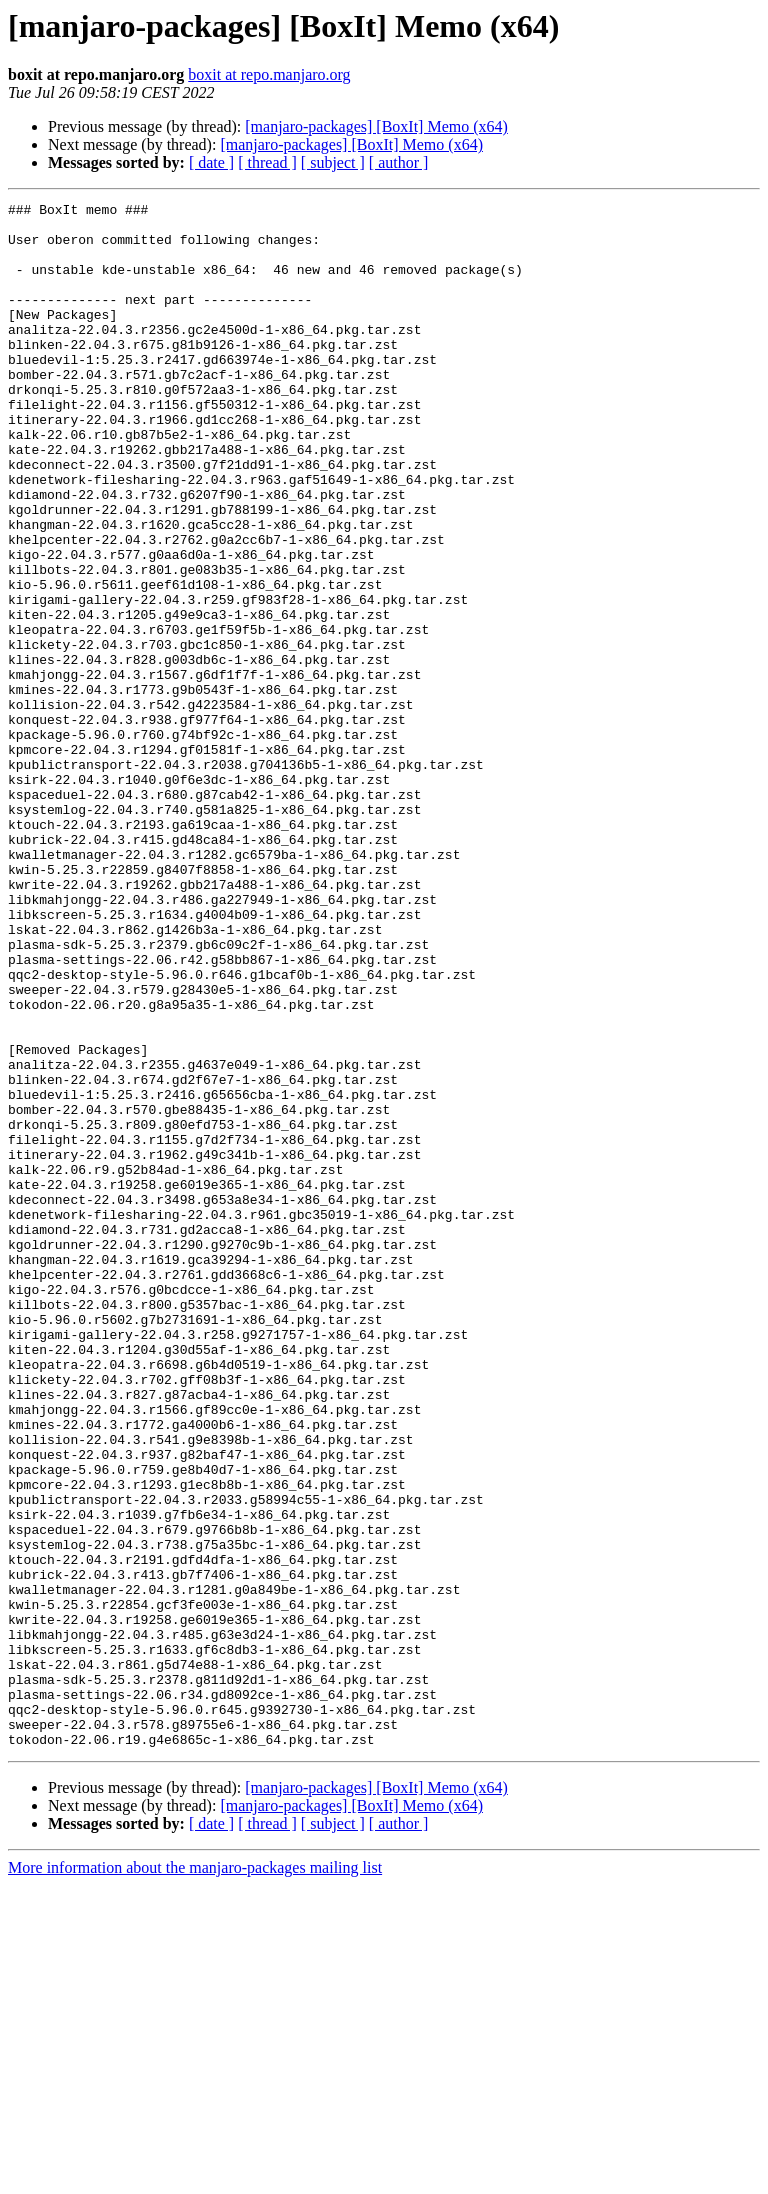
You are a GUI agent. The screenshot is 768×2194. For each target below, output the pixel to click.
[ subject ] (333, 162)
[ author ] (399, 162)
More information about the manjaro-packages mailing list (195, 2176)
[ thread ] (267, 162)
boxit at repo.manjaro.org (269, 74)
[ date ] (211, 162)
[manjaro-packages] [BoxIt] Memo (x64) (376, 126)
